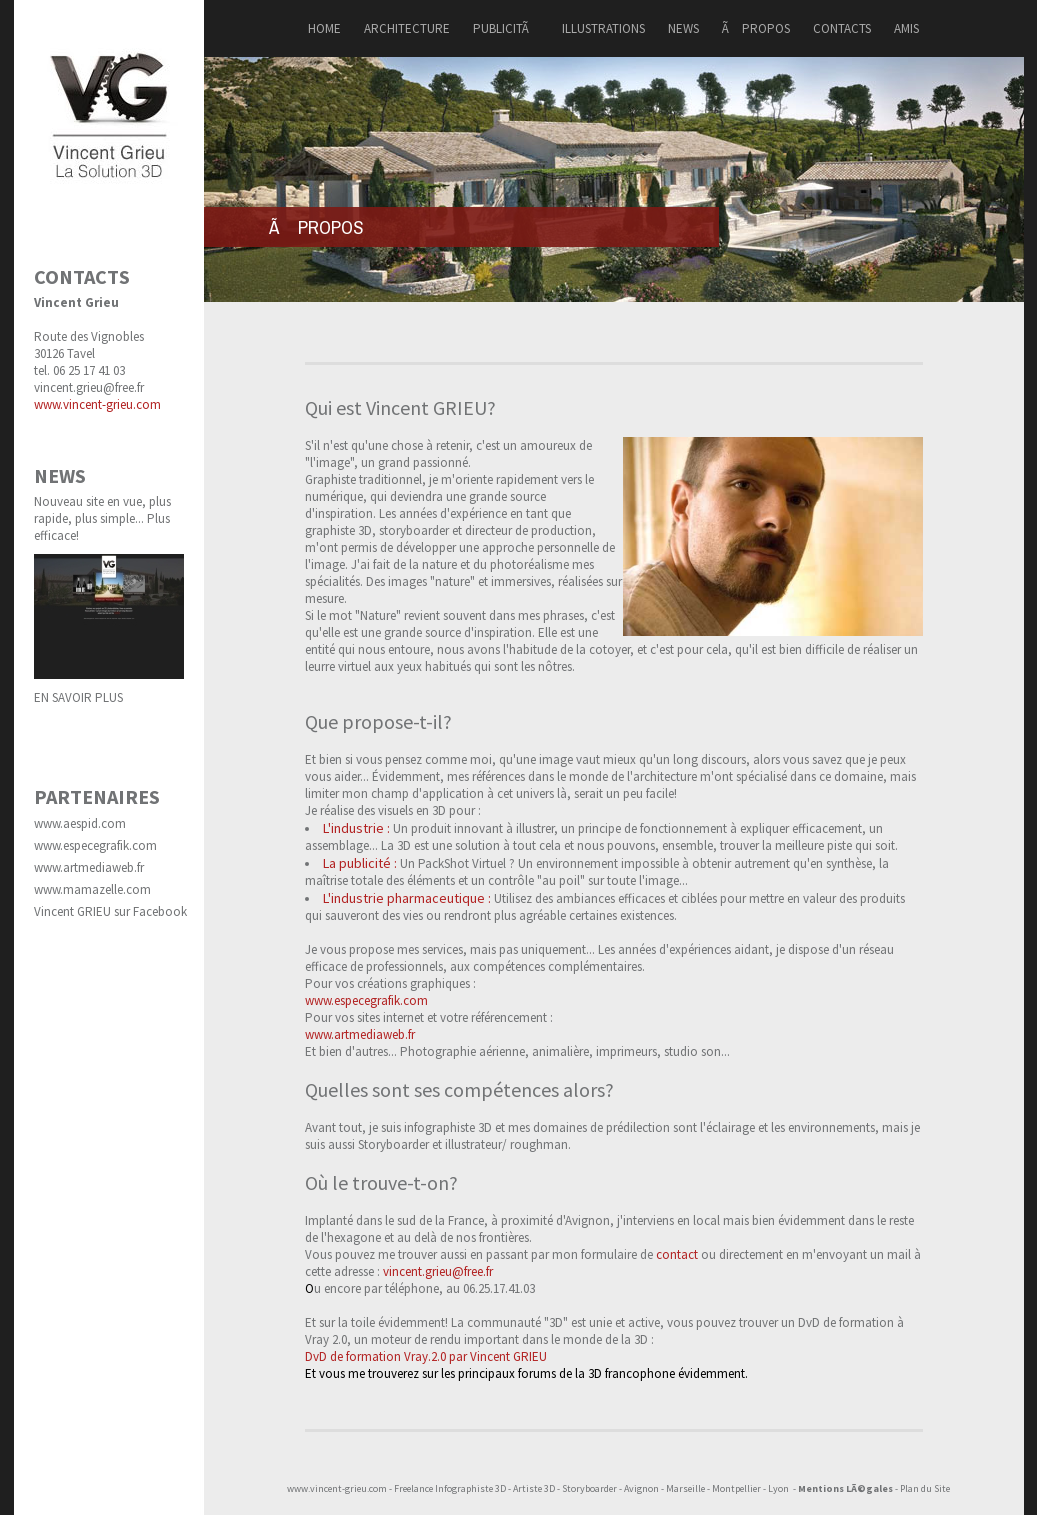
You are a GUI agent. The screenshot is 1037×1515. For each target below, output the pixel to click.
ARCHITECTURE (407, 28)
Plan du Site (925, 1488)
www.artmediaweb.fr (89, 867)
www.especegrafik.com (95, 845)
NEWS (683, 28)
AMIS (906, 28)
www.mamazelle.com (92, 889)
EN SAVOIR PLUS (78, 697)
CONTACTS (842, 28)
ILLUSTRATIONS (603, 28)
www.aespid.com (80, 823)
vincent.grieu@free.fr (89, 387)
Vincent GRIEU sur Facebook (110, 911)
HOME (324, 28)
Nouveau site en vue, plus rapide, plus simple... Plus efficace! (102, 518)
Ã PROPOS (756, 28)
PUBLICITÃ (506, 28)
